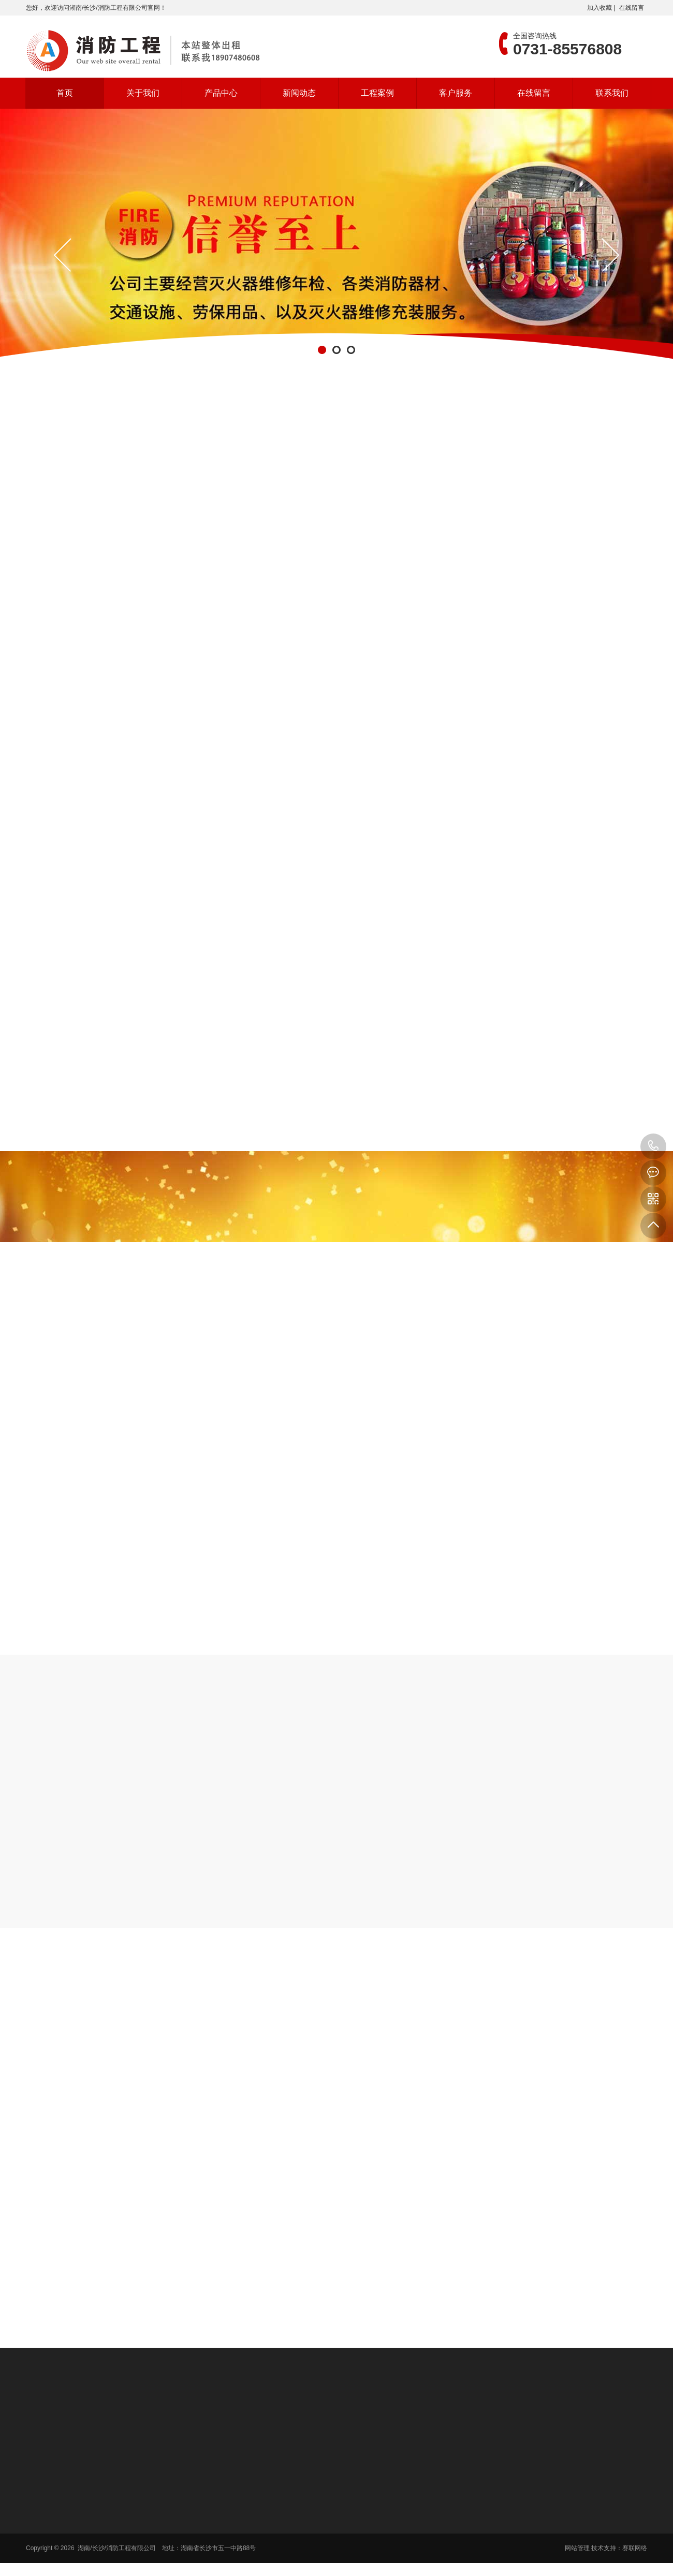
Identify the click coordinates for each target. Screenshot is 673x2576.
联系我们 (611, 93)
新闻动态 (299, 93)
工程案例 (377, 93)
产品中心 (221, 93)
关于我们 (142, 93)
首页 (64, 93)
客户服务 (455, 93)
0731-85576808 (653, 1146)
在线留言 (631, 7)
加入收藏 (599, 7)
